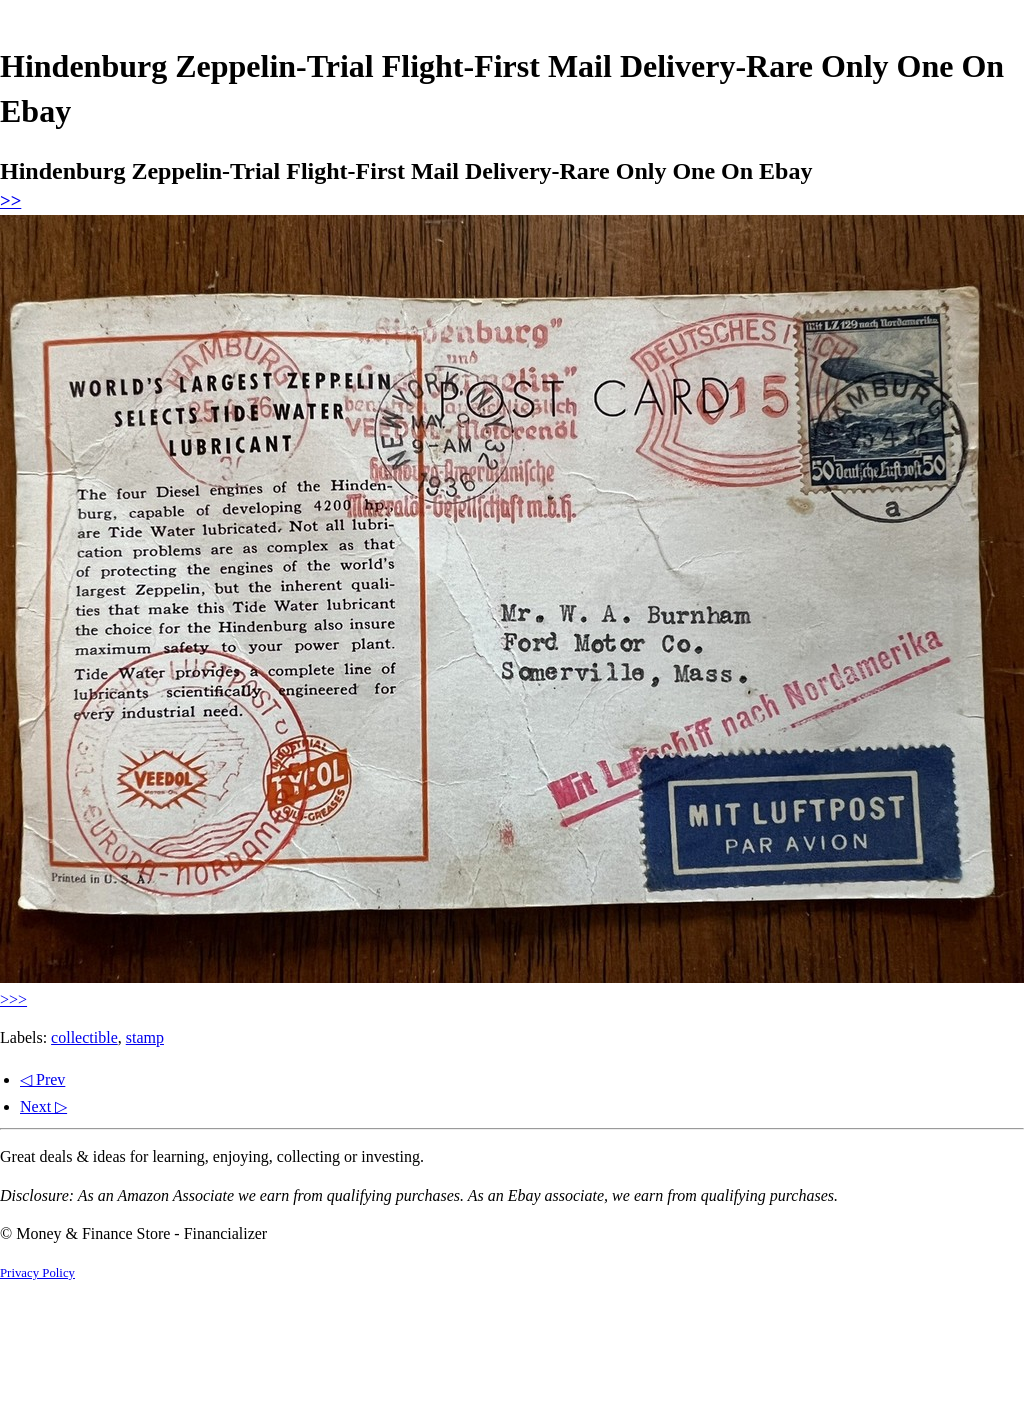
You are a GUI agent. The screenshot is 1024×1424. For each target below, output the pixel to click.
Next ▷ (43, 1106)
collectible (84, 1037)
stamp (145, 1037)
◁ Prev (42, 1079)
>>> (13, 999)
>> (10, 200)
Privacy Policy (37, 1273)
